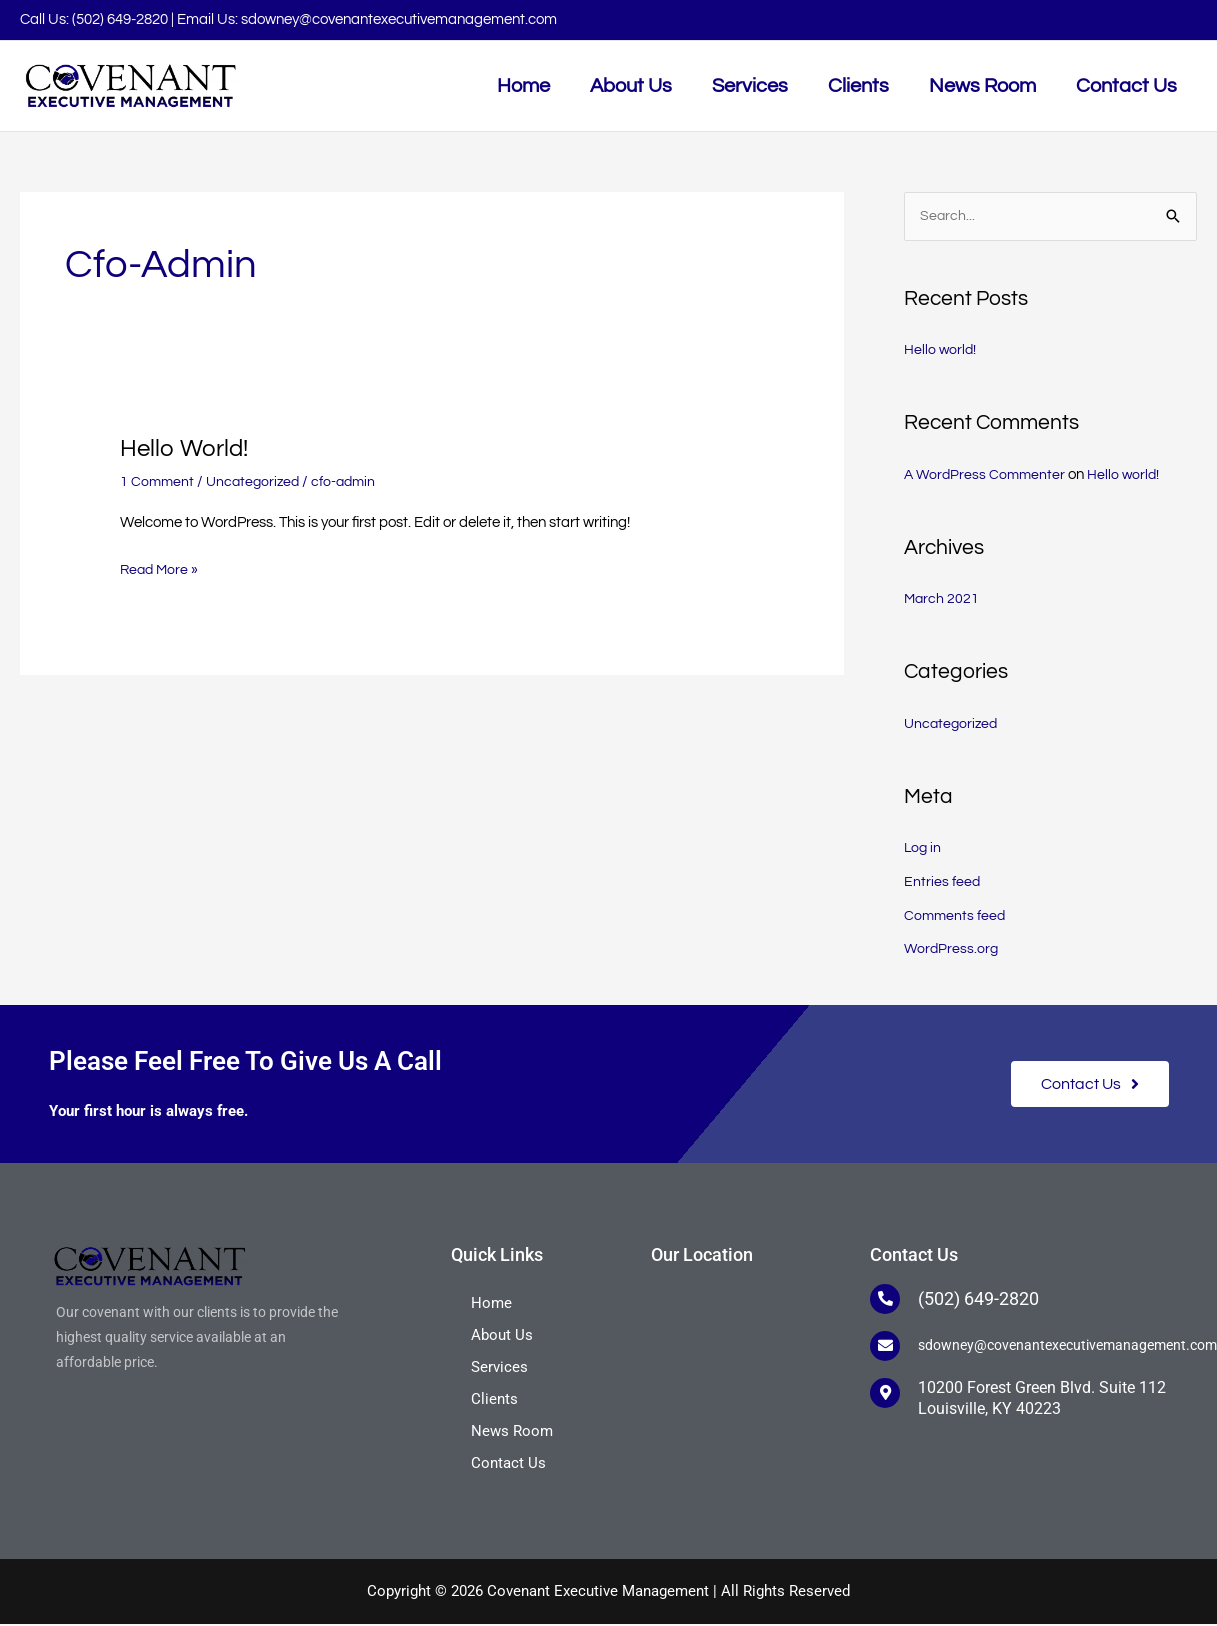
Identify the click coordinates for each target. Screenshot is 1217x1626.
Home (491, 1305)
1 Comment (158, 481)
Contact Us (508, 1465)
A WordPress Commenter (987, 476)
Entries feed (943, 883)
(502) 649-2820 (120, 19)
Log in (923, 849)
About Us (502, 1337)
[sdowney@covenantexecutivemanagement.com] (885, 1348)
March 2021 (942, 600)
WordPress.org (952, 951)
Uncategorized (257, 481)
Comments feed (956, 917)
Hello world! (189, 448)
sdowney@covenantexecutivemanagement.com (399, 19)
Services (499, 1369)
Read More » (161, 567)
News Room (512, 1433)
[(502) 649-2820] (885, 1301)
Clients (494, 1401)
